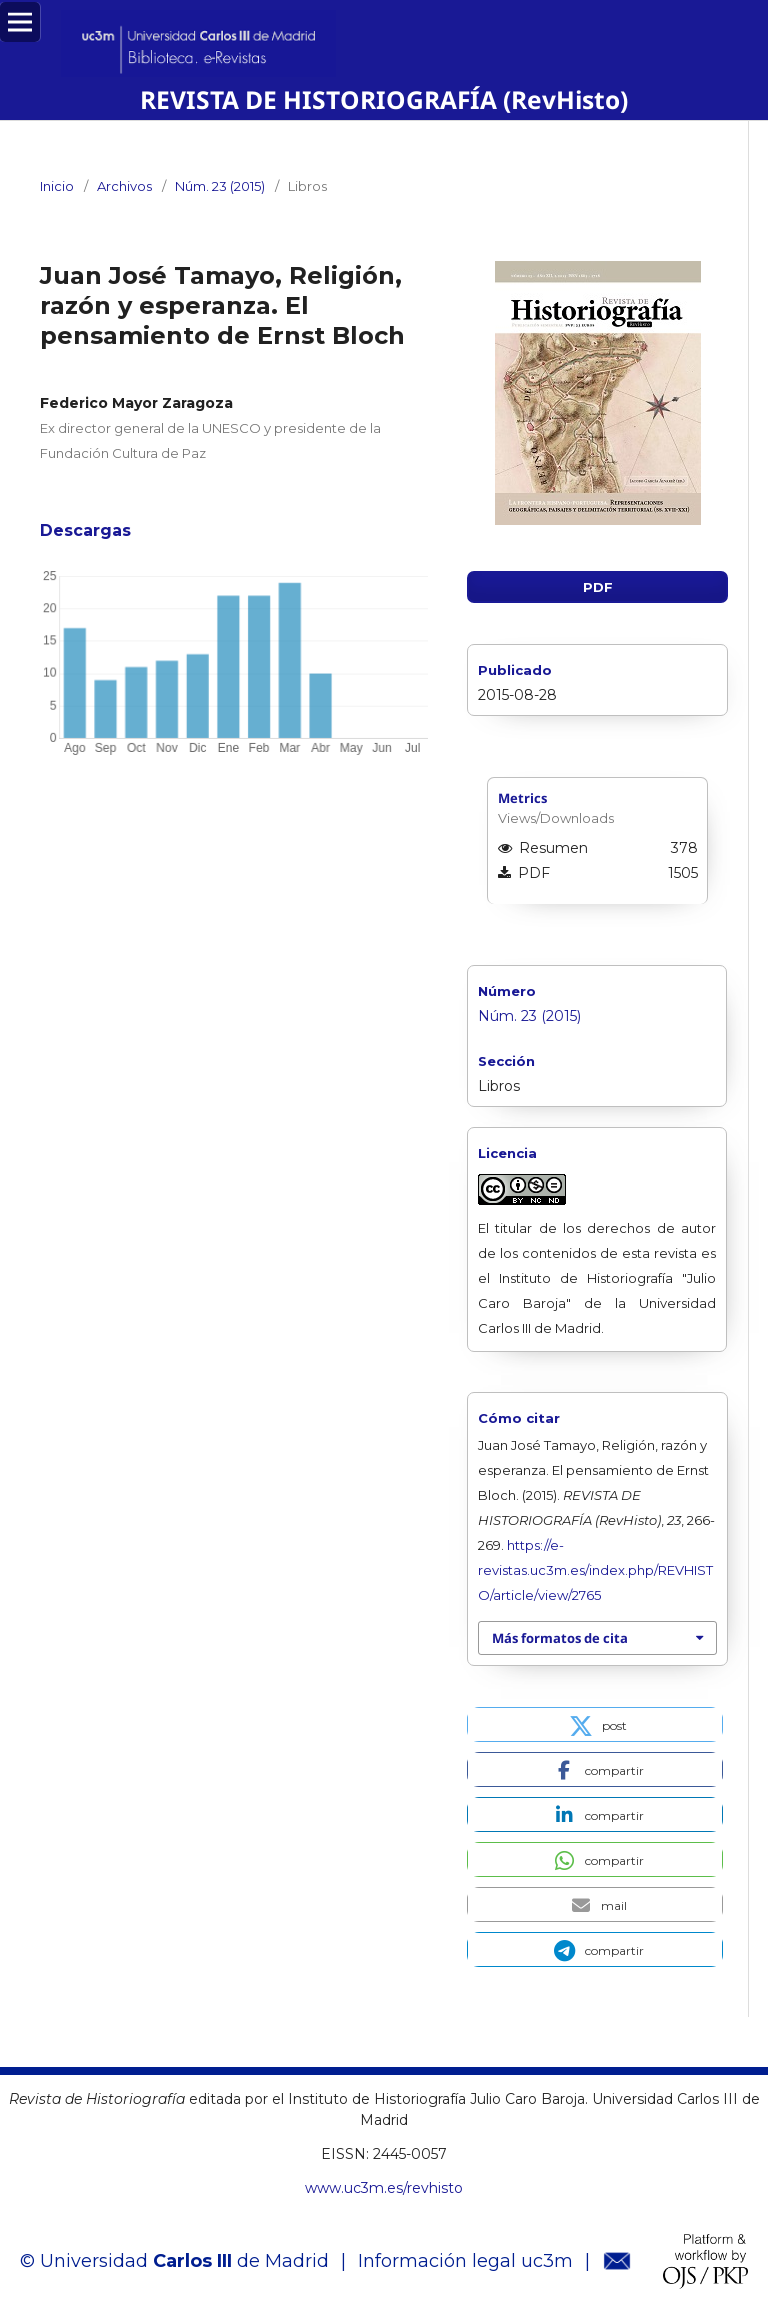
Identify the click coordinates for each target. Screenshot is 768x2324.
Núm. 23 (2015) (220, 186)
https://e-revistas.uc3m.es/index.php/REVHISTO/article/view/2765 (595, 1570)
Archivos (124, 186)
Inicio (57, 186)
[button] (595, 1724)
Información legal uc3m (465, 2261)
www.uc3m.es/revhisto (384, 2188)
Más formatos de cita (560, 1638)
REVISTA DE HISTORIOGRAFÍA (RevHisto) (384, 99)
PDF (598, 587)
